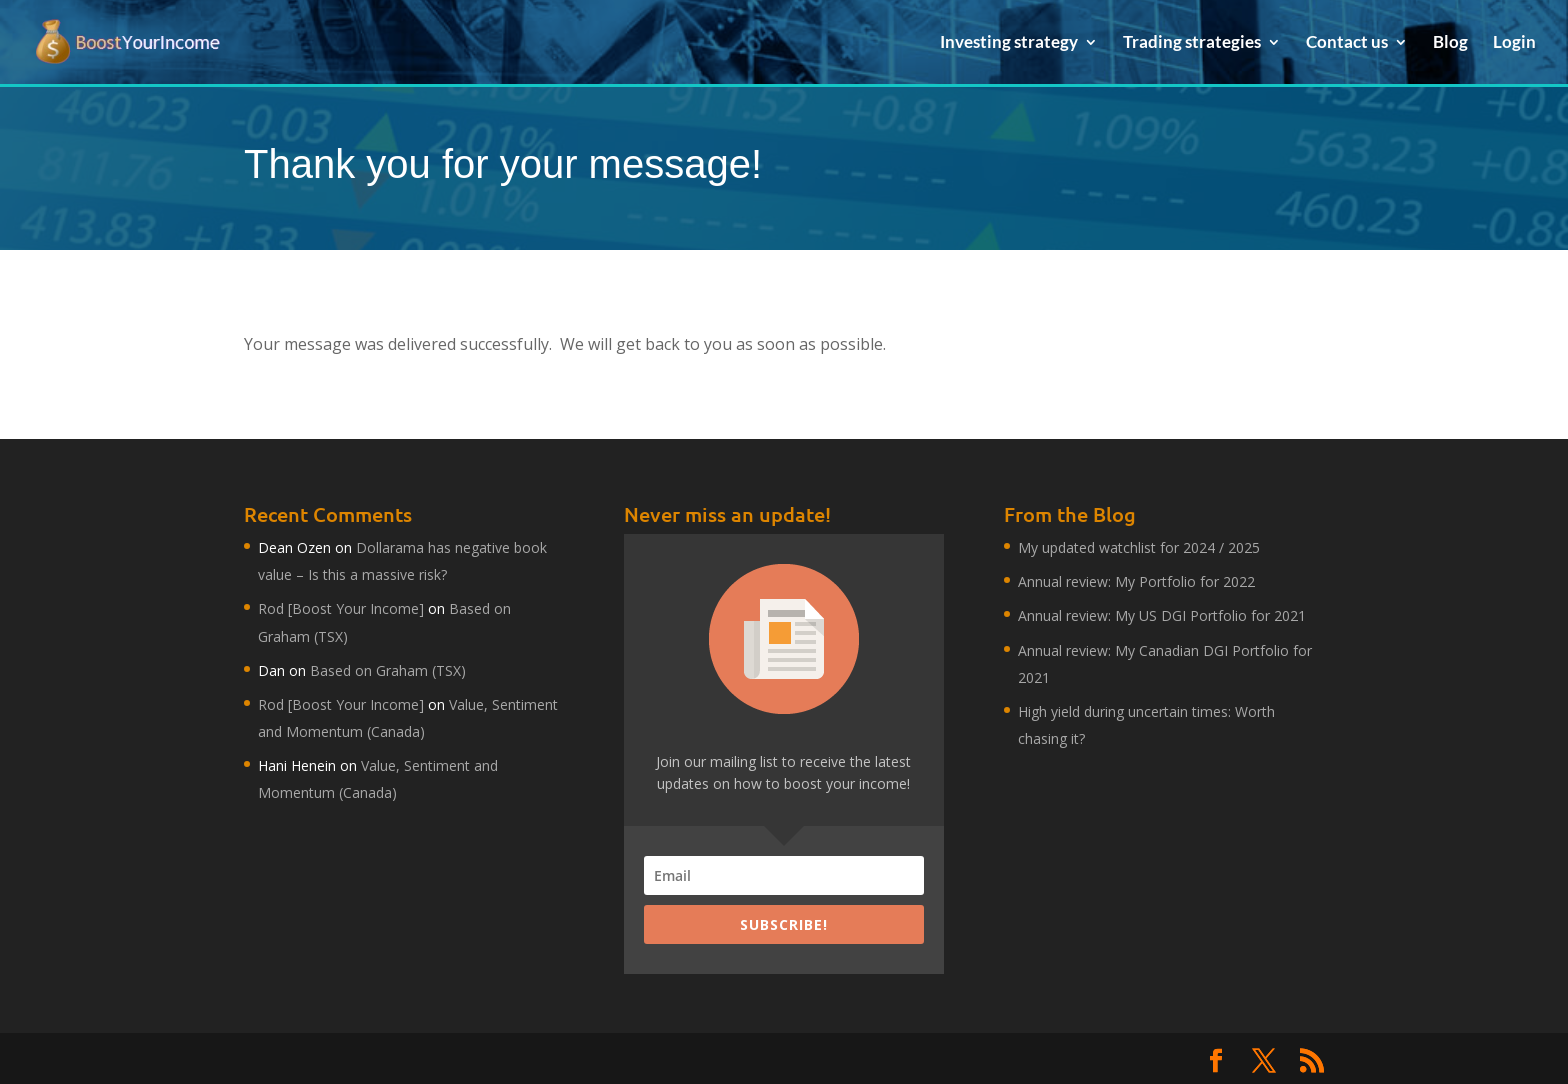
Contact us (1347, 43)
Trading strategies (1192, 43)
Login (1514, 43)
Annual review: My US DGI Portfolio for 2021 (1162, 615)
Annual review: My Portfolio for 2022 (1136, 581)
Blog (1450, 43)
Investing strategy (1009, 43)
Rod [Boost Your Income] (341, 608)
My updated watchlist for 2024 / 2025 (1139, 547)
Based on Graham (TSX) (388, 670)
